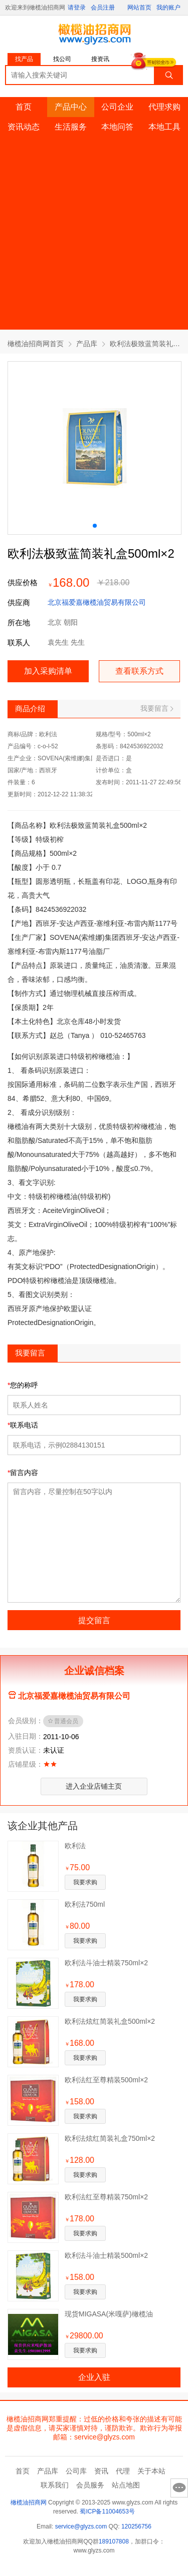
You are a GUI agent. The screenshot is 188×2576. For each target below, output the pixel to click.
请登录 (77, 7)
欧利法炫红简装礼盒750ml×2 (110, 2138)
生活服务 (71, 127)
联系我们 (55, 2485)
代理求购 (164, 107)
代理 (123, 2471)
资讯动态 (24, 127)
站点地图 (126, 2485)
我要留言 (156, 708)
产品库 (86, 344)
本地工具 (164, 127)
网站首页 (139, 7)
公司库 (76, 2471)
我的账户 (168, 7)
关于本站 (151, 2471)
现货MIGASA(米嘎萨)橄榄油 (109, 2314)
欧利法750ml (85, 1904)
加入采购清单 (48, 671)
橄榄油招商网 (29, 2502)
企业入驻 (94, 2377)
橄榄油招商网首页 (36, 344)
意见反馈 (179, 2487)
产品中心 (71, 107)
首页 (24, 107)
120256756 (136, 2526)
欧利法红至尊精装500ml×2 (106, 2080)
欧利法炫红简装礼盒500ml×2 (110, 2021)
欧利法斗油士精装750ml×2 (106, 1963)
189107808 (114, 2541)
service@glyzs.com (81, 2526)
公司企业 (117, 107)
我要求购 (85, 1882)
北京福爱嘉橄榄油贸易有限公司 (97, 602)
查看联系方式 (139, 671)
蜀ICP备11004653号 (107, 2511)
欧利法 (75, 1846)
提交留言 (94, 1620)
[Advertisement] (94, 236)
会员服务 (90, 2485)
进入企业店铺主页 (94, 1786)
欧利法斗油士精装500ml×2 (106, 2255)
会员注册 (103, 7)
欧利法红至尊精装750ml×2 (106, 2197)
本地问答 (117, 127)
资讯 (101, 2471)
